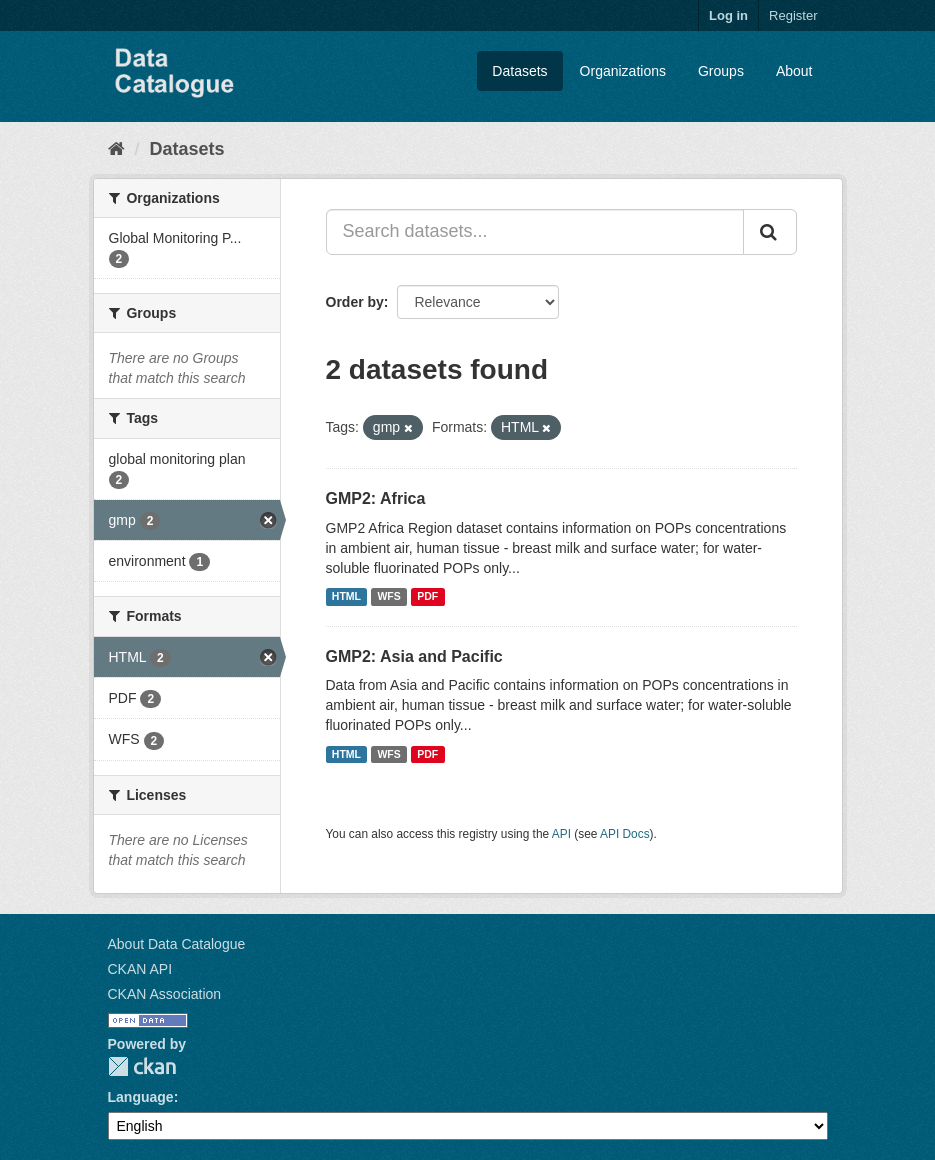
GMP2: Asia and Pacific (414, 656)
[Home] (116, 149)
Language (141, 1097)
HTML (346, 597)
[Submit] (770, 232)
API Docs (625, 834)
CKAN (142, 1066)
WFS (388, 597)
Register (793, 15)
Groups (721, 71)
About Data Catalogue (177, 944)
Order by (355, 302)
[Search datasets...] (535, 232)
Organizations (623, 71)
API (561, 834)
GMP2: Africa (376, 498)
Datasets (519, 71)
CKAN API (140, 969)
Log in (728, 15)
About (794, 71)
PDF (427, 597)
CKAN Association (165, 994)
